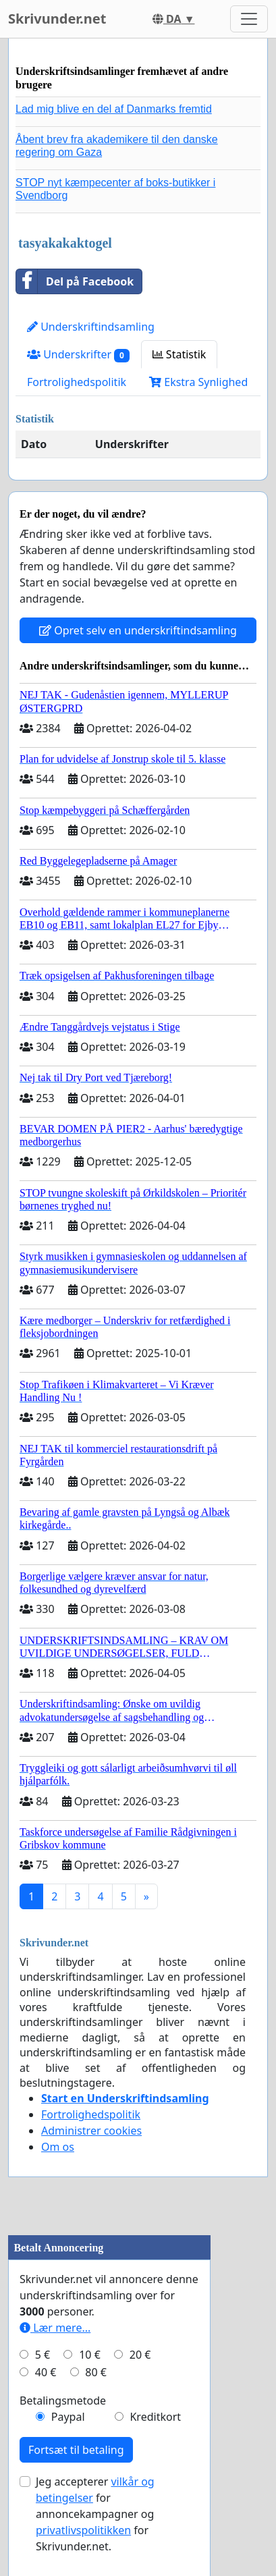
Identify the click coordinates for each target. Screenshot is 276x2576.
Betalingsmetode (63, 2400)
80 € (96, 2372)
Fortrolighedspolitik (76, 382)
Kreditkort (155, 2416)
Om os (57, 2146)
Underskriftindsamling (91, 326)
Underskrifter (78, 354)
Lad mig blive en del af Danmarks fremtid (114, 109)
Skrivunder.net (57, 18)
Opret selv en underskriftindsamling (138, 630)
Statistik (179, 354)
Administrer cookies (91, 2130)
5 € (42, 2354)
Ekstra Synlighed (198, 382)
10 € (90, 2354)
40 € (46, 2372)
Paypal (68, 2416)
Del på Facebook (75, 281)
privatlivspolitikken (83, 2530)
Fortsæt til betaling (76, 2449)
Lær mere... (55, 2327)
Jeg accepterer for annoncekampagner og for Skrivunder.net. (95, 2514)
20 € (140, 2354)
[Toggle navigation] (249, 18)
